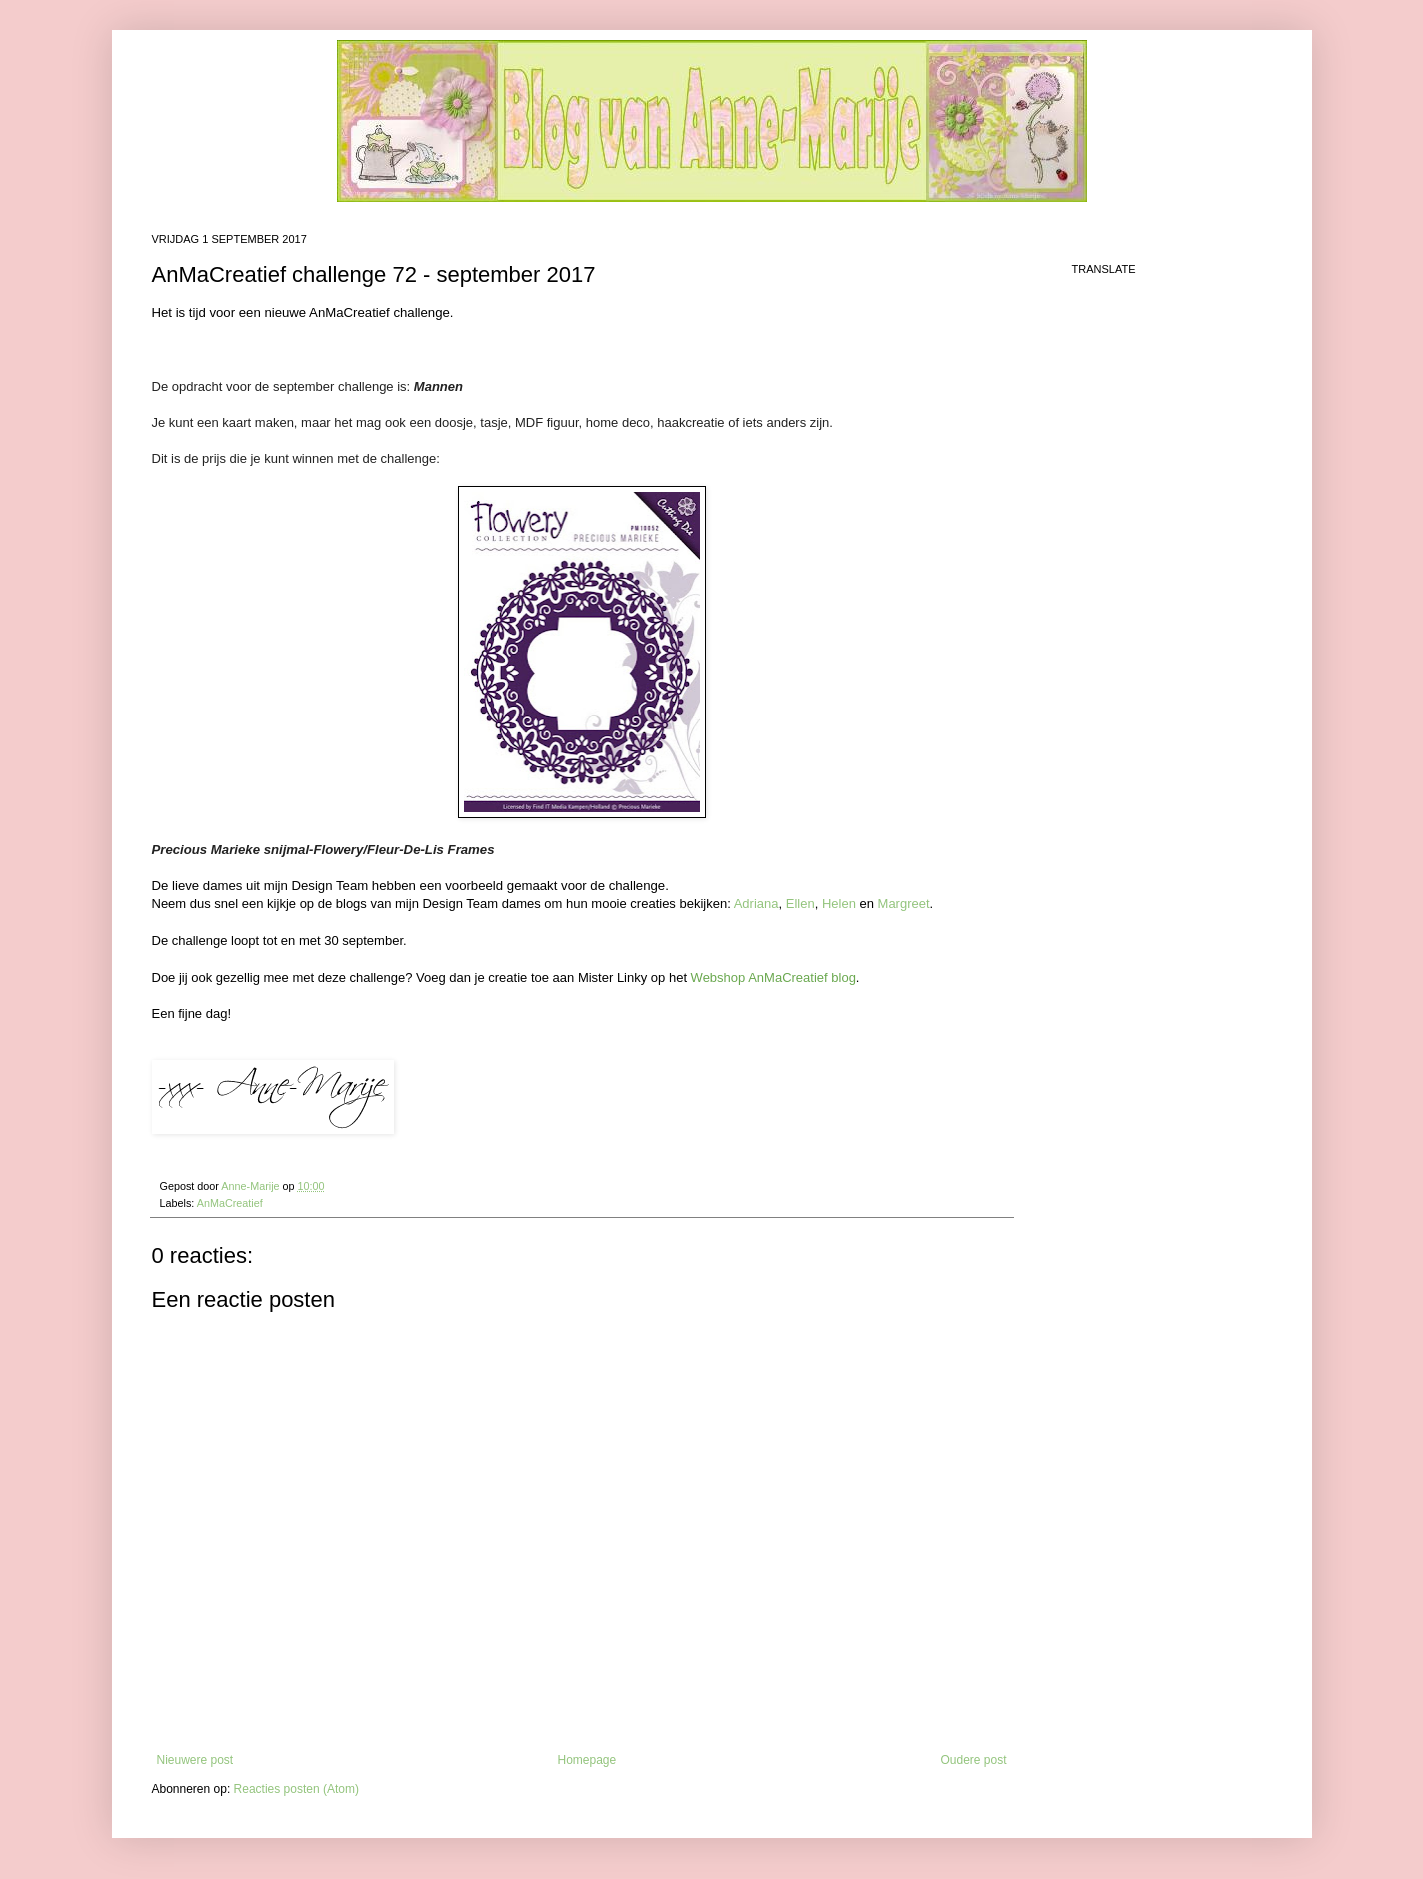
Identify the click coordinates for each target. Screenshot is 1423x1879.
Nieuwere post (195, 1760)
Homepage (586, 1760)
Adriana (756, 903)
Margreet (904, 903)
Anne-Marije (251, 1186)
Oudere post (973, 1760)
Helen (839, 903)
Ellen (800, 903)
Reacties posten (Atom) (296, 1789)
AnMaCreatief (230, 1203)
